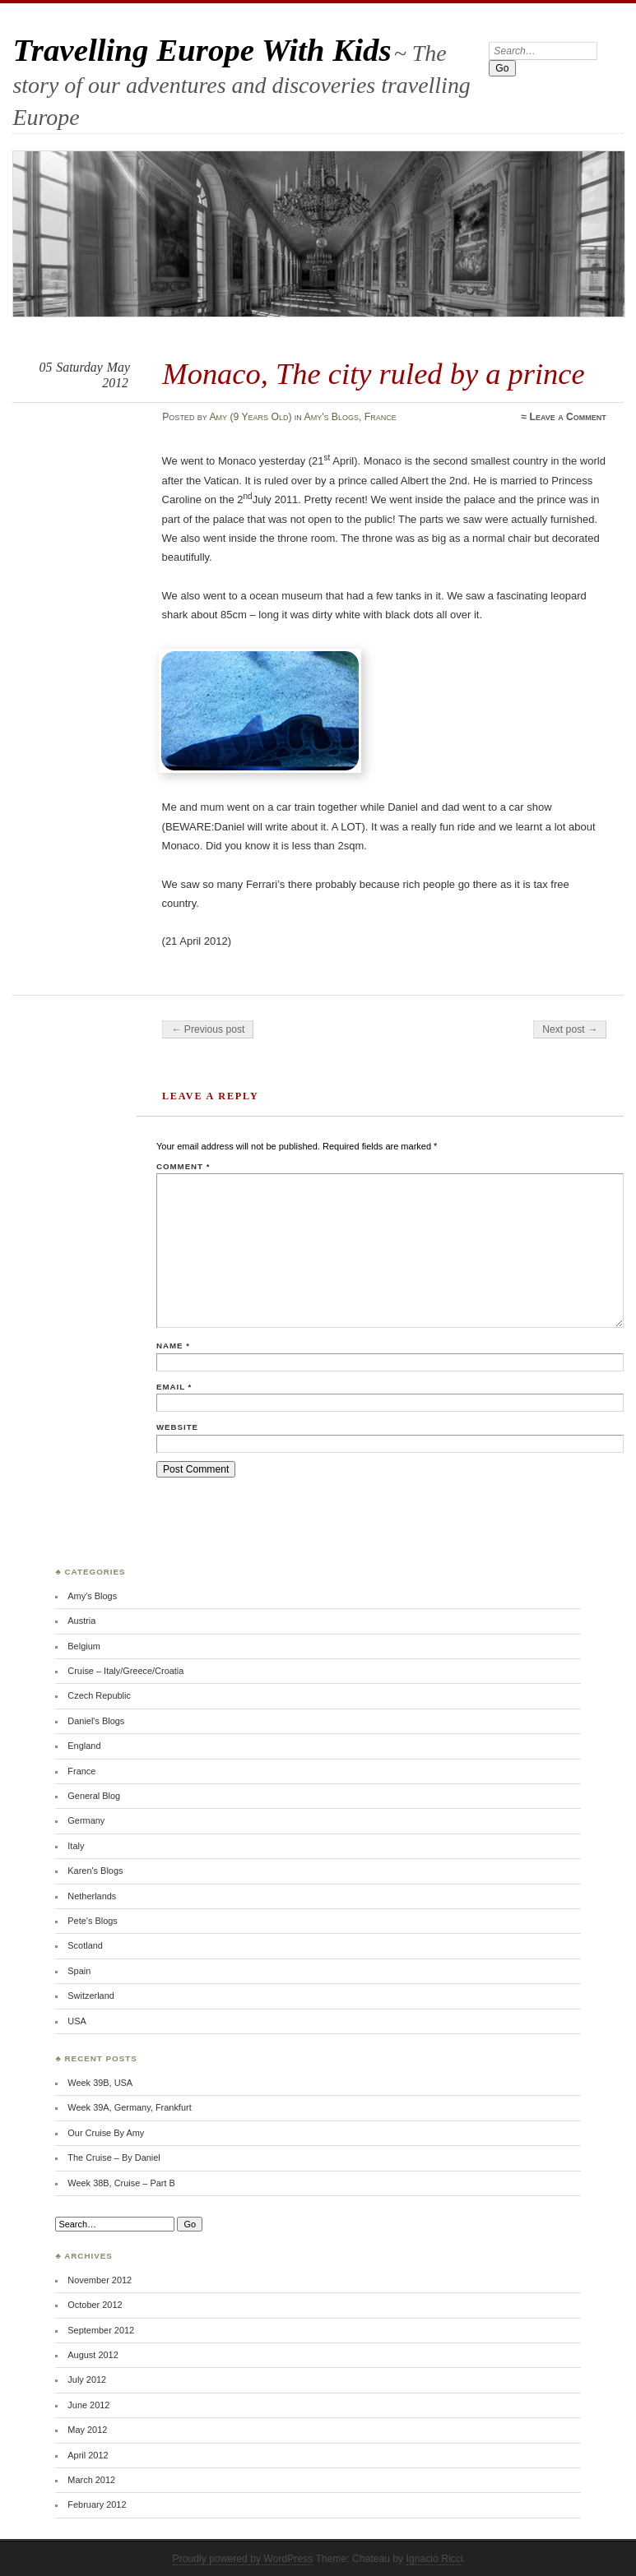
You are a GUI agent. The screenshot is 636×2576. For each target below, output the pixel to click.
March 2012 (91, 2480)
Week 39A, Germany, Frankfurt (129, 2107)
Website (177, 1426)
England (83, 1745)
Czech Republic (99, 1695)
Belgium (83, 1646)
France (380, 417)
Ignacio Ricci (434, 2558)
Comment (183, 1166)
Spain (79, 1971)
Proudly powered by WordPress (243, 2558)
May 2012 (87, 2430)
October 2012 (94, 2305)
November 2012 (99, 2280)
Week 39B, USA (99, 2083)
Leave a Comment (567, 417)
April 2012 (87, 2455)
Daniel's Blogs (95, 1721)
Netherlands (91, 1896)
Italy (75, 1846)
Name (173, 1345)
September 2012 (100, 2330)
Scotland (85, 1945)
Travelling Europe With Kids (201, 49)
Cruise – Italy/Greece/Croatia (125, 1671)
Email (174, 1386)
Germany (85, 1820)
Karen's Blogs (95, 1870)
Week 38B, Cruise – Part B (121, 2183)
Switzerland (90, 1995)
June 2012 (88, 2405)
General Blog (93, 1796)
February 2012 (96, 2504)
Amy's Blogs (331, 417)
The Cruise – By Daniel (113, 2157)
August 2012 (92, 2355)
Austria (81, 1621)
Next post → (569, 1029)
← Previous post (207, 1029)
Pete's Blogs (92, 1921)
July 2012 (86, 2379)
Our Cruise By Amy (105, 2133)
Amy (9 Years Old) (250, 417)
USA (76, 2021)
